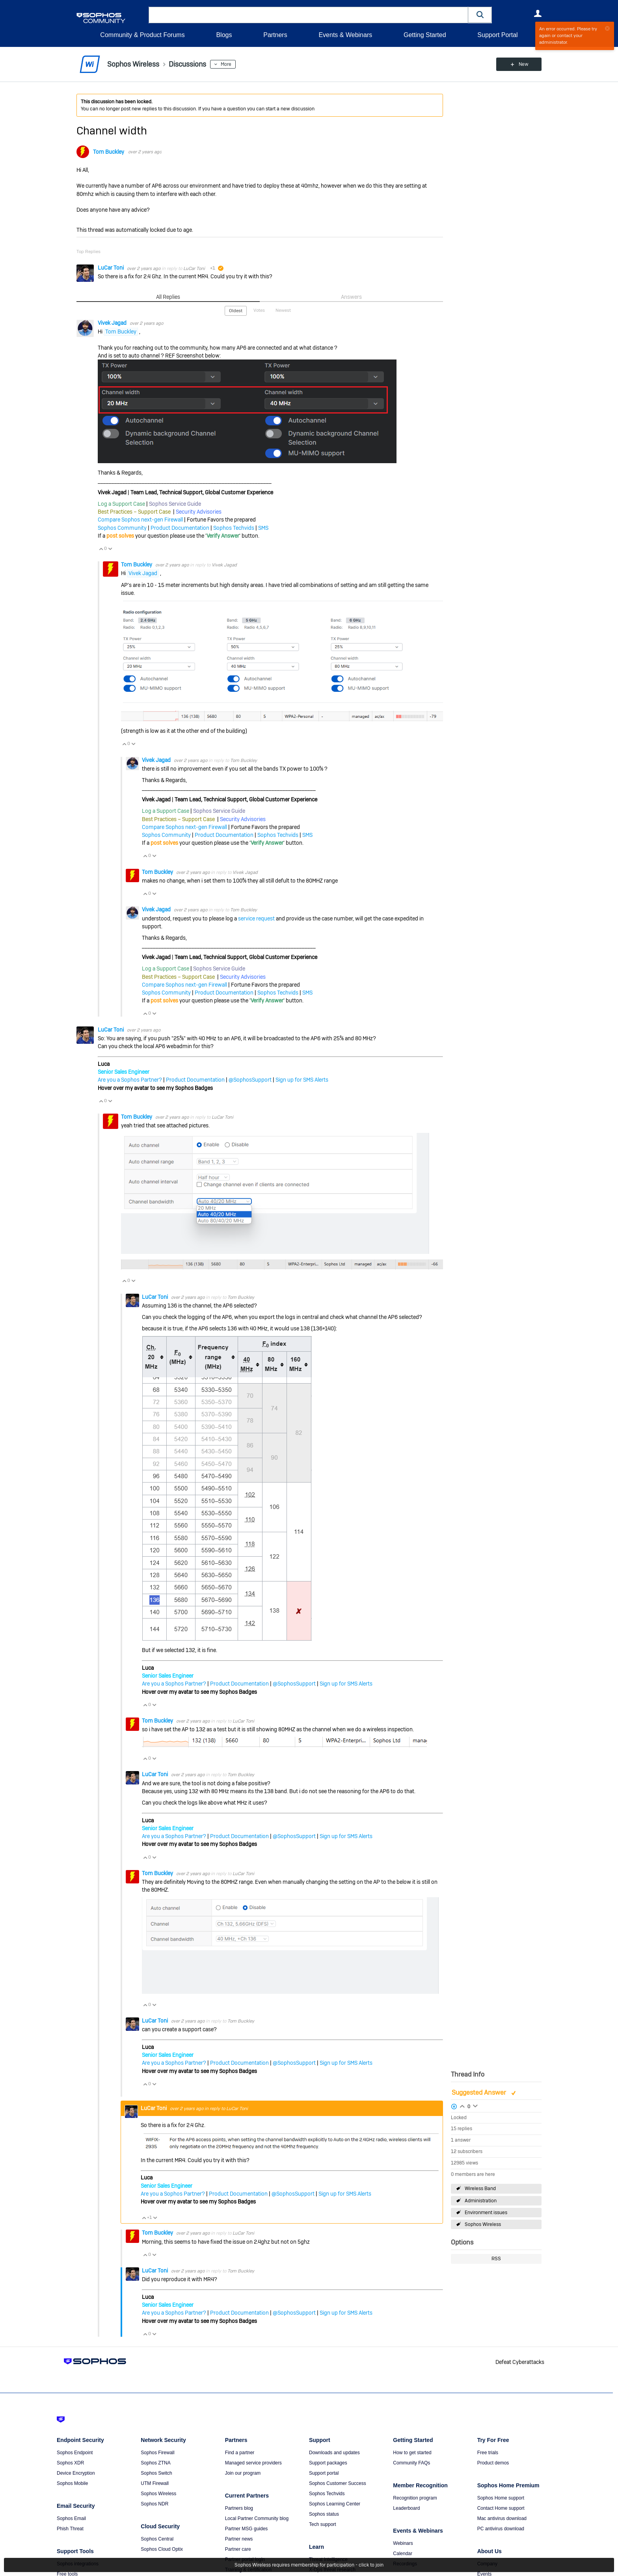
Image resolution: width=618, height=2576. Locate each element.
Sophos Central (157, 2539)
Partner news (239, 2539)
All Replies (168, 296)
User (538, 13)
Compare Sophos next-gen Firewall (140, 519)
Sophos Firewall (157, 2452)
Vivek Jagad (113, 322)
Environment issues (486, 2212)
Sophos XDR (70, 2463)
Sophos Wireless (483, 2224)
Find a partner (240, 2452)
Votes (259, 310)
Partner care (238, 2549)
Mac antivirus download (502, 2518)
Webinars (403, 2543)
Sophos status (324, 2514)
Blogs (224, 35)
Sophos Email (71, 2518)
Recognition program (415, 2498)
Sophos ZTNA (155, 2463)
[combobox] (308, 15)
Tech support (322, 2524)
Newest (283, 310)
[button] (480, 15)
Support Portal (497, 35)
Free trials (487, 2452)
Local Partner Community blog (257, 2518)
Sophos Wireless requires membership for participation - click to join (309, 2565)
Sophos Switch (156, 2473)
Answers (351, 296)
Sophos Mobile (72, 2483)
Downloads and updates (334, 2452)
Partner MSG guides (246, 2528)
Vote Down (110, 549)
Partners (275, 35)
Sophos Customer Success (337, 2483)
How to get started (412, 2452)
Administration (481, 2201)
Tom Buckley (108, 152)
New (524, 64)
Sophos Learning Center (334, 2504)
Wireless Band (480, 2188)
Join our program (243, 2473)
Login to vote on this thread (462, 2105)
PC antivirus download (500, 2528)
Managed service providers (253, 2463)
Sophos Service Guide (175, 503)
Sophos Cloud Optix (162, 2549)
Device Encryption (76, 2473)
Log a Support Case (121, 503)
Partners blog (239, 2508)
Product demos (493, 2463)
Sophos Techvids (233, 527)
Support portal (324, 2473)
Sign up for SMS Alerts (301, 1079)
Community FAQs (411, 2463)
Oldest (235, 310)
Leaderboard (406, 2508)
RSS (496, 2259)
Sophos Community (122, 527)
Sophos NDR (154, 2504)
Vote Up (101, 549)
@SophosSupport (250, 1079)
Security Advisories (199, 511)
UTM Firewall (155, 2483)
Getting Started (425, 35)
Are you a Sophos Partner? (130, 1079)
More (226, 64)
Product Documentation (180, 527)
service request (256, 918)
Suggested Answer (480, 2092)
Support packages (328, 2463)
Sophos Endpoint (75, 2452)
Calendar (402, 2553)
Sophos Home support (500, 2498)
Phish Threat (70, 2528)
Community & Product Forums (142, 35)
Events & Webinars (345, 35)
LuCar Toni (111, 267)
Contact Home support (501, 2508)
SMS (263, 527)
